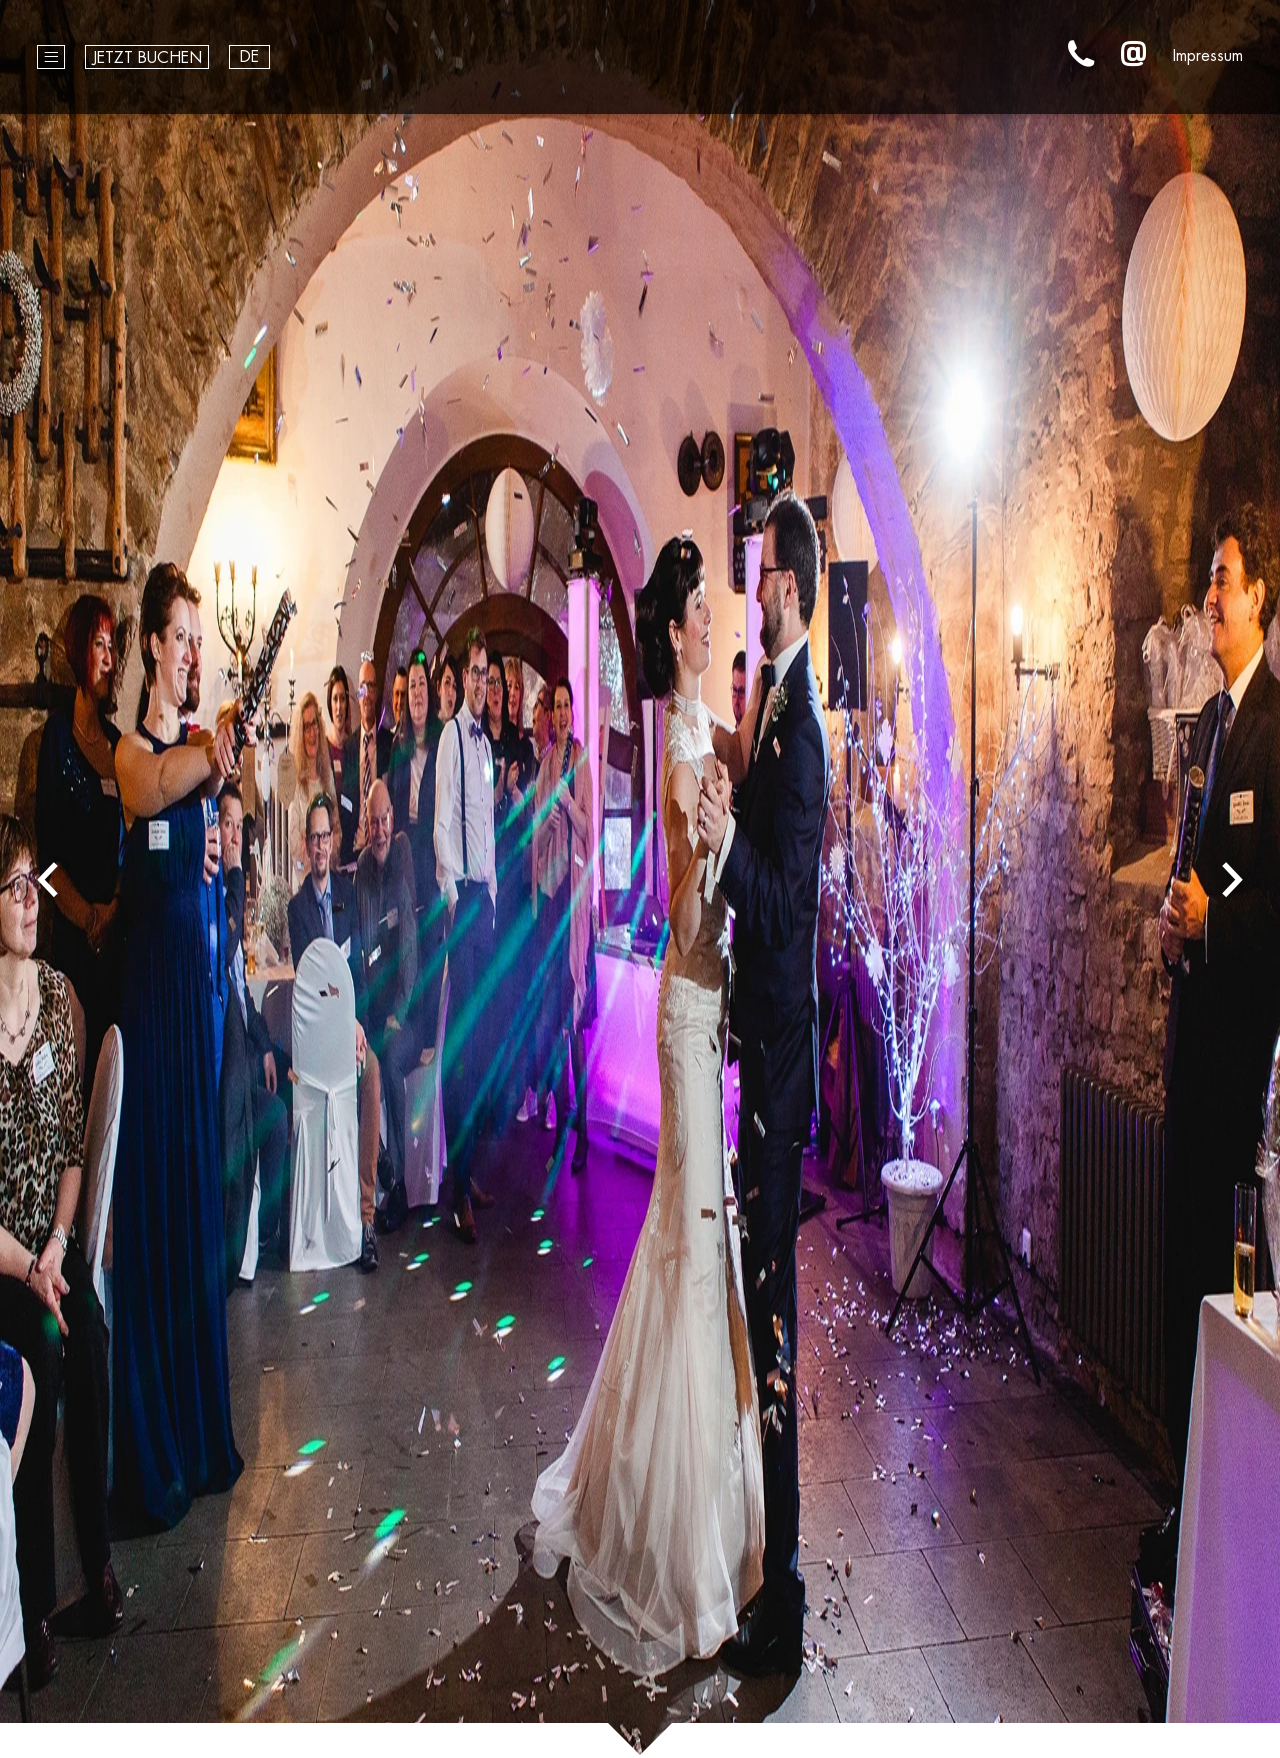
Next (1232, 879)
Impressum (1208, 56)
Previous (47, 879)
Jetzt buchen (147, 58)
